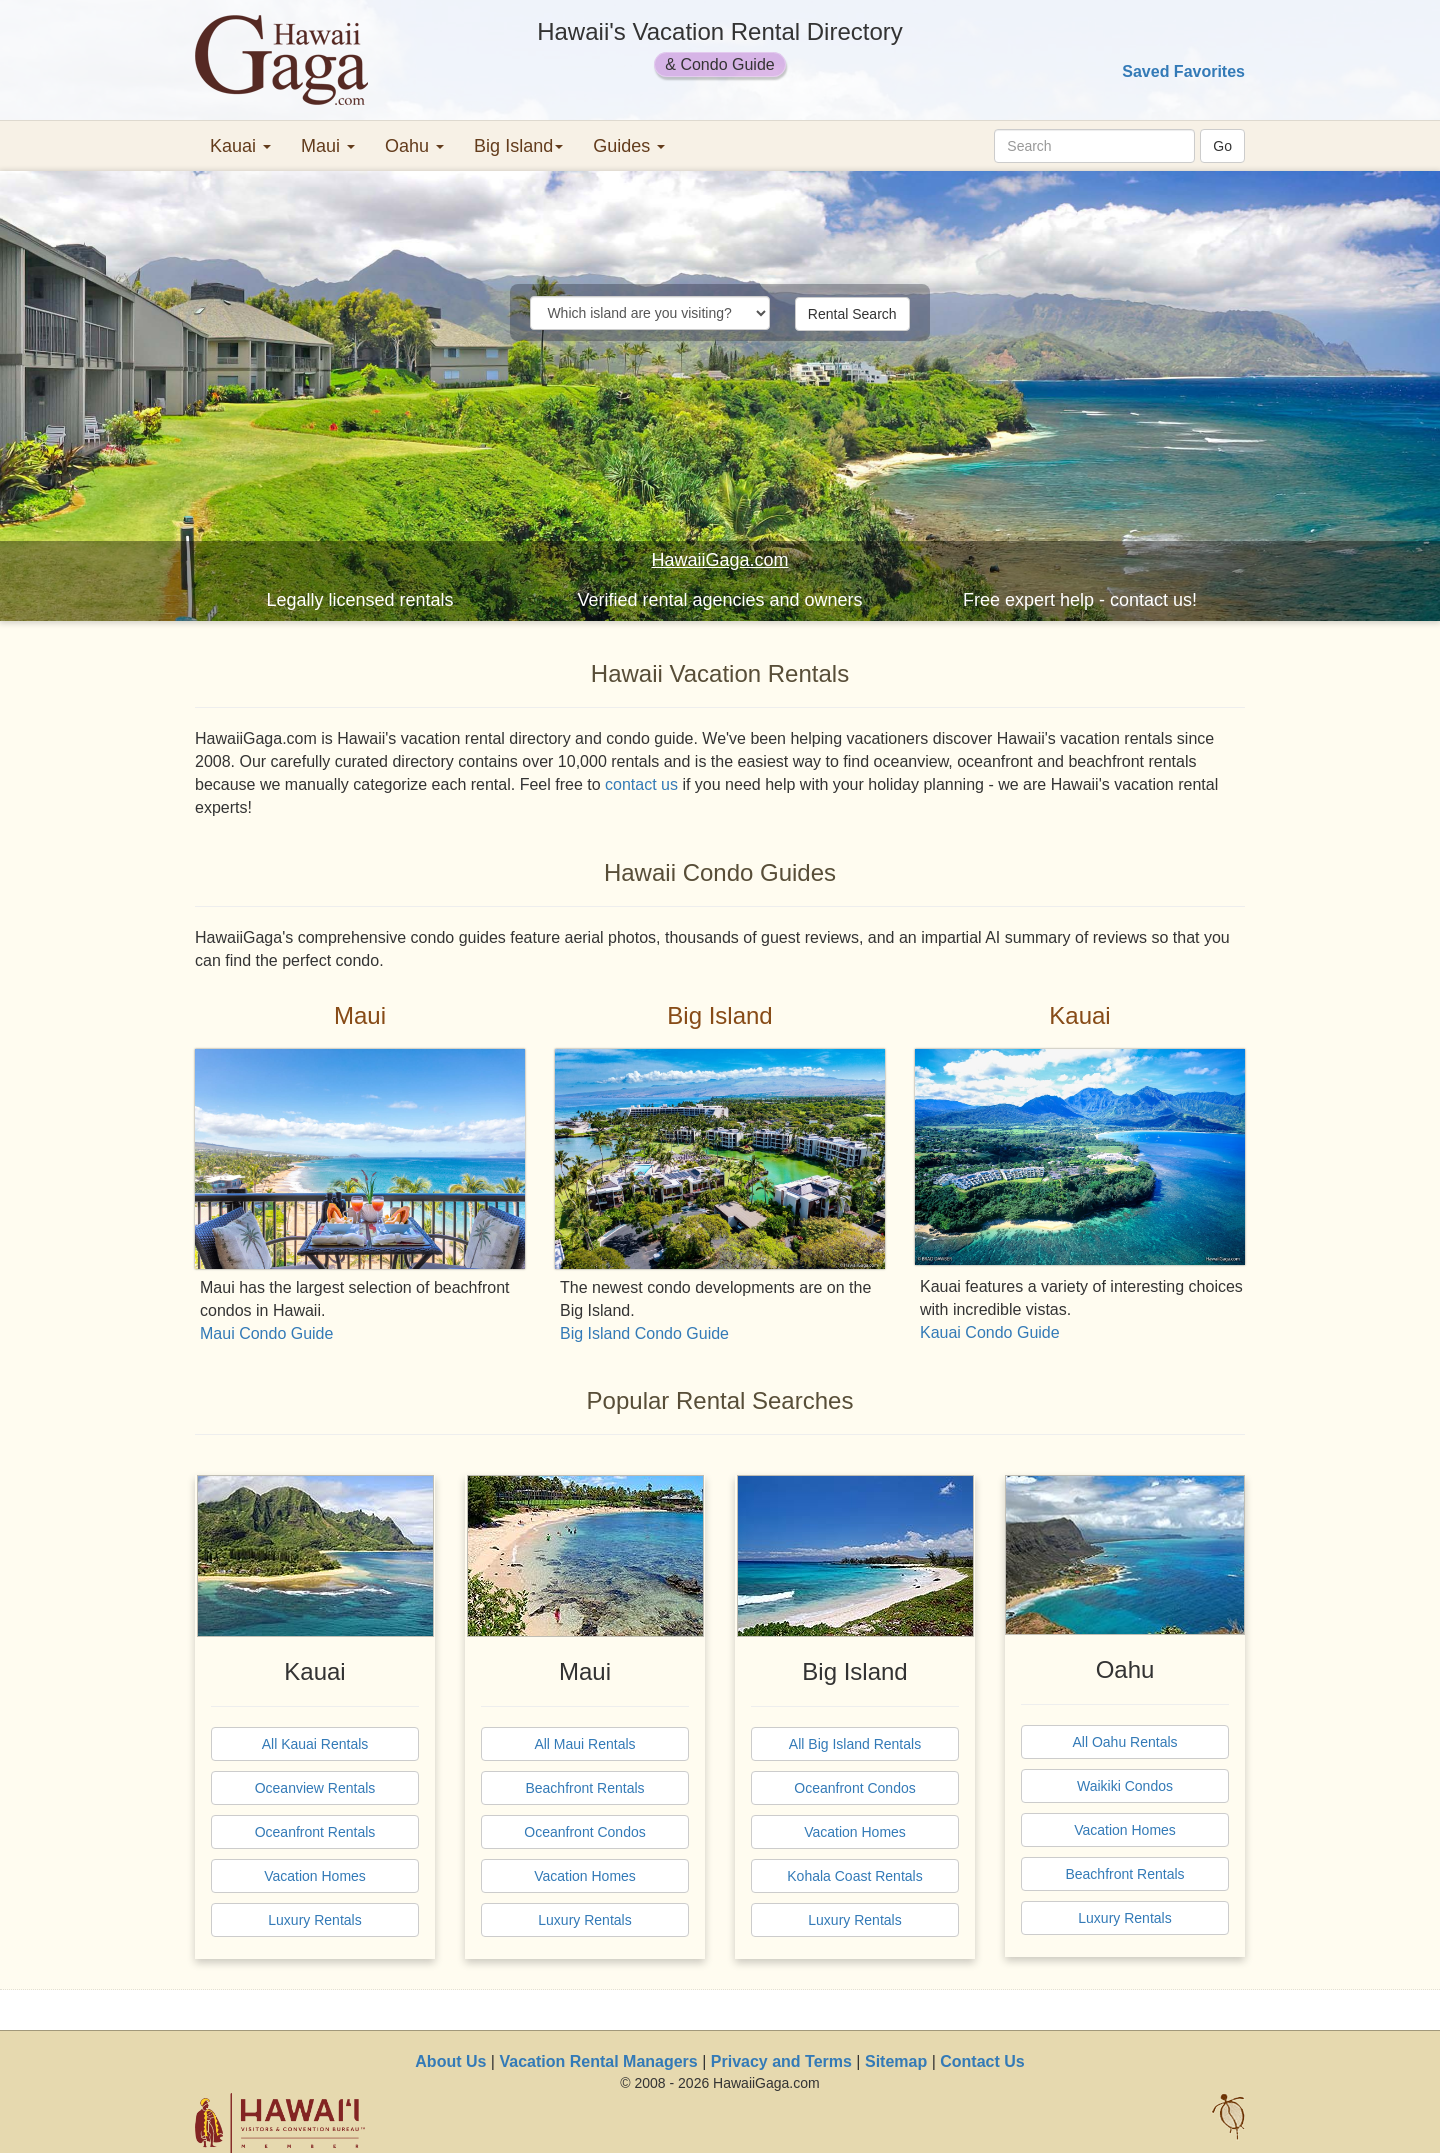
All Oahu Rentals (1124, 1742)
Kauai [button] (240, 146)
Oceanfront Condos (584, 1832)
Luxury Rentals (314, 1920)
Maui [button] (328, 146)
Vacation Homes (315, 1876)
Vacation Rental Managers (598, 2061)
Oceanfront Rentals (315, 1832)
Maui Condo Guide (266, 1333)
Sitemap (896, 2061)
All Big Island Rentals (855, 1744)
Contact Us (982, 2061)
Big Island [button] (518, 146)
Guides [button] (629, 146)
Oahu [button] (414, 146)
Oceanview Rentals (315, 1788)
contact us (641, 784)
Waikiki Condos (1125, 1786)
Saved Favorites (1183, 71)
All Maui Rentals (584, 1744)
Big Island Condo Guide (644, 1333)
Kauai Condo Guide (990, 1332)
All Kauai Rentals (315, 1744)
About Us (450, 2061)
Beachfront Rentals (584, 1788)
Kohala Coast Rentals (854, 1876)
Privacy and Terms (781, 2061)
